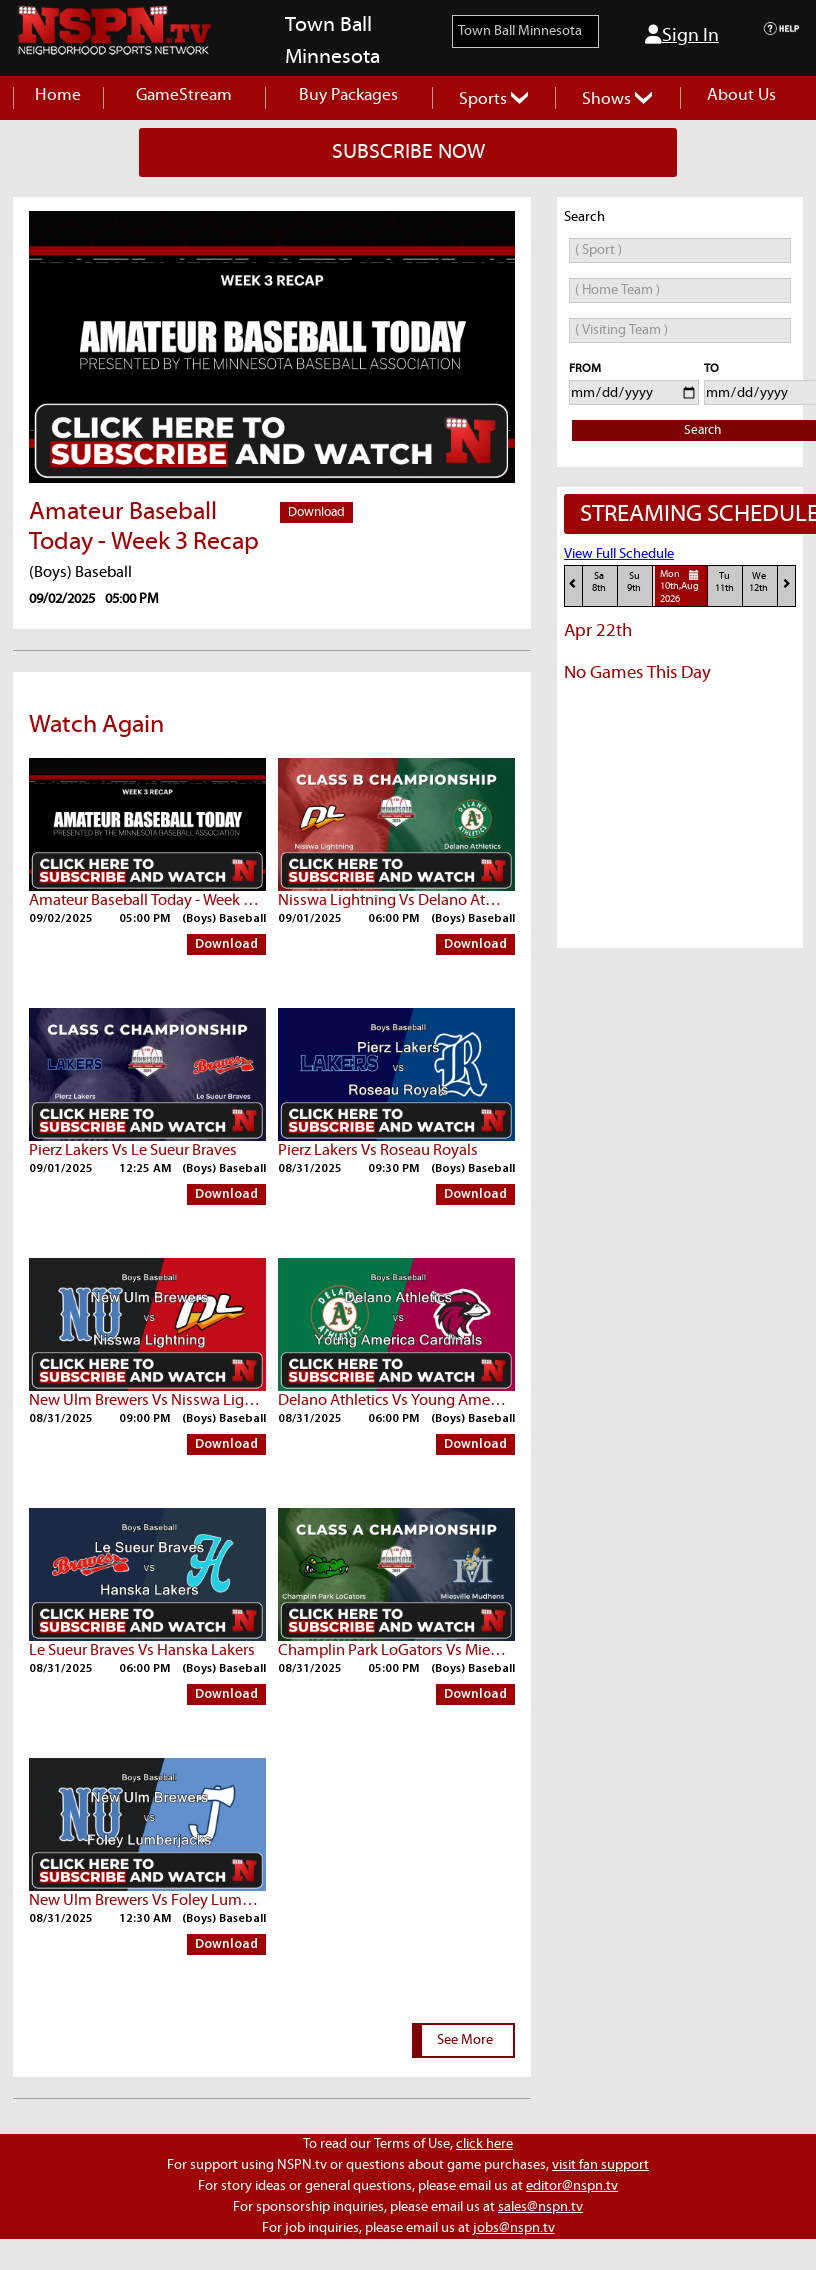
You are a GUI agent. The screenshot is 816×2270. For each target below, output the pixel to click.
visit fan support (600, 2165)
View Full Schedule (619, 554)
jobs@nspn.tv (514, 2228)
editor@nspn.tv (572, 2186)
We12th (758, 582)
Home (58, 95)
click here (484, 2144)
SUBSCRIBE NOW (408, 152)
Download (316, 512)
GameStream (184, 95)
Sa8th (599, 582)
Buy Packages (348, 95)
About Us (741, 95)
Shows (617, 99)
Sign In (682, 35)
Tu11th (724, 582)
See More (465, 2040)
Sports (493, 99)
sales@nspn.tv (540, 2207)
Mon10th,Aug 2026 (682, 586)
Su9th (634, 582)
